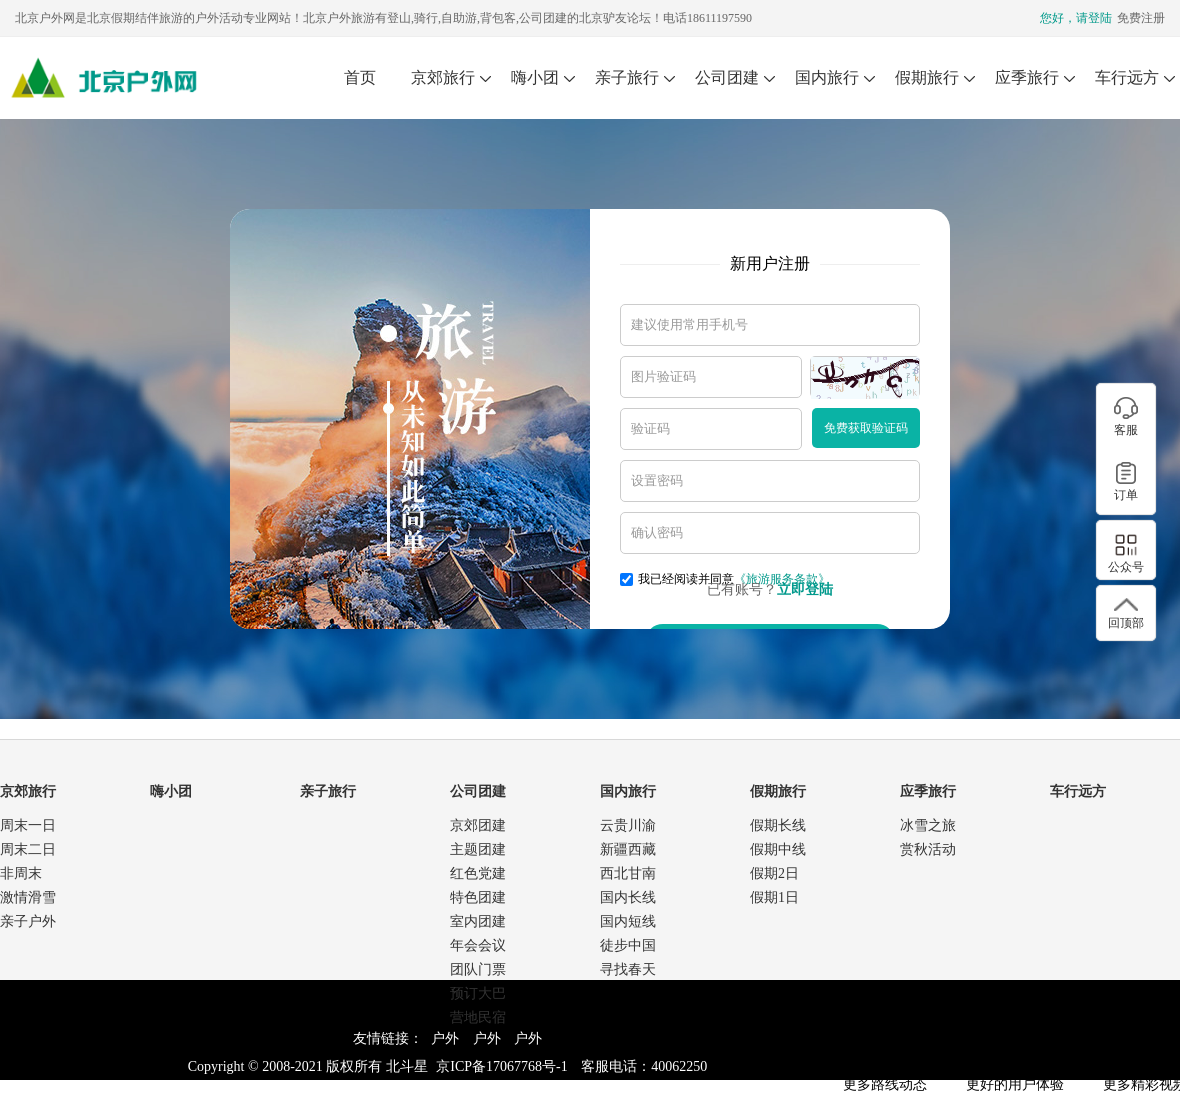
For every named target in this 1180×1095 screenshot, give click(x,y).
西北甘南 (628, 873)
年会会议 (478, 945)
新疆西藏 (628, 849)
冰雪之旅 (928, 825)
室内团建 (478, 921)
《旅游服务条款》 (782, 579)
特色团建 (478, 897)
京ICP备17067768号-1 (501, 1066)
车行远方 (1127, 77)
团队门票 (478, 969)
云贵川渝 (628, 825)
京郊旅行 (443, 77)
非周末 (21, 873)
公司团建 (727, 77)
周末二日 (28, 849)
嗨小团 (535, 77)
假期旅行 (927, 77)
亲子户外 (28, 921)
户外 (445, 1038)
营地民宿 (478, 1017)
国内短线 (628, 921)
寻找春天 (628, 969)
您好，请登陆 (1076, 18)
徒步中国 (628, 945)
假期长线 (778, 825)
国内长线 (628, 897)
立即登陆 (805, 589)
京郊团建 (478, 825)
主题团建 (478, 849)
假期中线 (778, 849)
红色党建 (478, 873)
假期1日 (774, 897)
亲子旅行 (627, 77)
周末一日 (28, 825)
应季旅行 (1027, 77)
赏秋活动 (928, 849)
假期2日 (774, 873)
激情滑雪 (28, 897)
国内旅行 (827, 77)
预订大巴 (478, 993)
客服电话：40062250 (644, 1066)
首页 (360, 77)
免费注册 (1141, 18)
